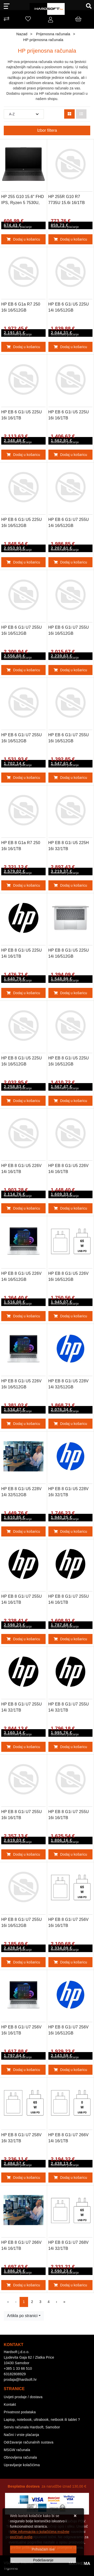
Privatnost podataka (20, 2412)
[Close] (43, 2549)
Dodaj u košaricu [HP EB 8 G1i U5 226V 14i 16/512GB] (23, 1316)
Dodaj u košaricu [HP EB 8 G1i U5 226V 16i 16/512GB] (70, 1316)
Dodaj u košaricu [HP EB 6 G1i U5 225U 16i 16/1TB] (23, 455)
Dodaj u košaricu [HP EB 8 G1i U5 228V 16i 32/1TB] (70, 1531)
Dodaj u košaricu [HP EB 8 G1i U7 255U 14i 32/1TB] (23, 1747)
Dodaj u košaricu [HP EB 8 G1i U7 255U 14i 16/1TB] (23, 1639)
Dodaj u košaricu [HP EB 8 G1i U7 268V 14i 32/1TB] (70, 2285)
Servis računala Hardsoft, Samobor (32, 2427)
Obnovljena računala (20, 2457)
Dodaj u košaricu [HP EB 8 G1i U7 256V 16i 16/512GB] (70, 2070)
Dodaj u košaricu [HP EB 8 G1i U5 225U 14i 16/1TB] (23, 993)
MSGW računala (17, 2450)
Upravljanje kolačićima (22, 2465)
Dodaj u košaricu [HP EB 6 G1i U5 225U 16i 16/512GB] (23, 562)
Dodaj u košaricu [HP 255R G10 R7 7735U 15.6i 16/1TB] (70, 239)
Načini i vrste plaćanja (21, 2435)
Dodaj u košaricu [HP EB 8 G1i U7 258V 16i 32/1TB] (23, 2178)
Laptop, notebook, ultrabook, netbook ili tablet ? (42, 2420)
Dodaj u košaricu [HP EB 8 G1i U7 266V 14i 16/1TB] (70, 2178)
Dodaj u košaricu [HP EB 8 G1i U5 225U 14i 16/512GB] (70, 993)
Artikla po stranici (22, 2316)
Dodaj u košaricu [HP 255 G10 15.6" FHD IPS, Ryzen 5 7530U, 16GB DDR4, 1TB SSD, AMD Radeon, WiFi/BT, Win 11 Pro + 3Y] (23, 239)
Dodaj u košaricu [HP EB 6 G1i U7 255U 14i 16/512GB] (70, 562)
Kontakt (10, 2404)
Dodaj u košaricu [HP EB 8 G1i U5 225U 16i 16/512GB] (23, 1101)
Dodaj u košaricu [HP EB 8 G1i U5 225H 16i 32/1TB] (70, 885)
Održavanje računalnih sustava (28, 2442)
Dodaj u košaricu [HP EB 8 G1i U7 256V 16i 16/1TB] (70, 1962)
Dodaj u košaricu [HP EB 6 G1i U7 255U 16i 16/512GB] (23, 670)
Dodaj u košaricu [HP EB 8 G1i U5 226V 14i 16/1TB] (23, 1208)
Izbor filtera (47, 130)
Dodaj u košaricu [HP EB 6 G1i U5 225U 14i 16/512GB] (70, 347)
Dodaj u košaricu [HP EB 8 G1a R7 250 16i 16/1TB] (23, 885)
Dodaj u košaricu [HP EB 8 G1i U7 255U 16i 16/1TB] (23, 1854)
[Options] (43, 2560)
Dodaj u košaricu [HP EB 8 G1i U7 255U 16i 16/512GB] (23, 1962)
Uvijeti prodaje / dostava (23, 2397)
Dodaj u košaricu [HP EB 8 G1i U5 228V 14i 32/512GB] (70, 1424)
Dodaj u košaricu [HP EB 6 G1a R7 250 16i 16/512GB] (23, 347)
